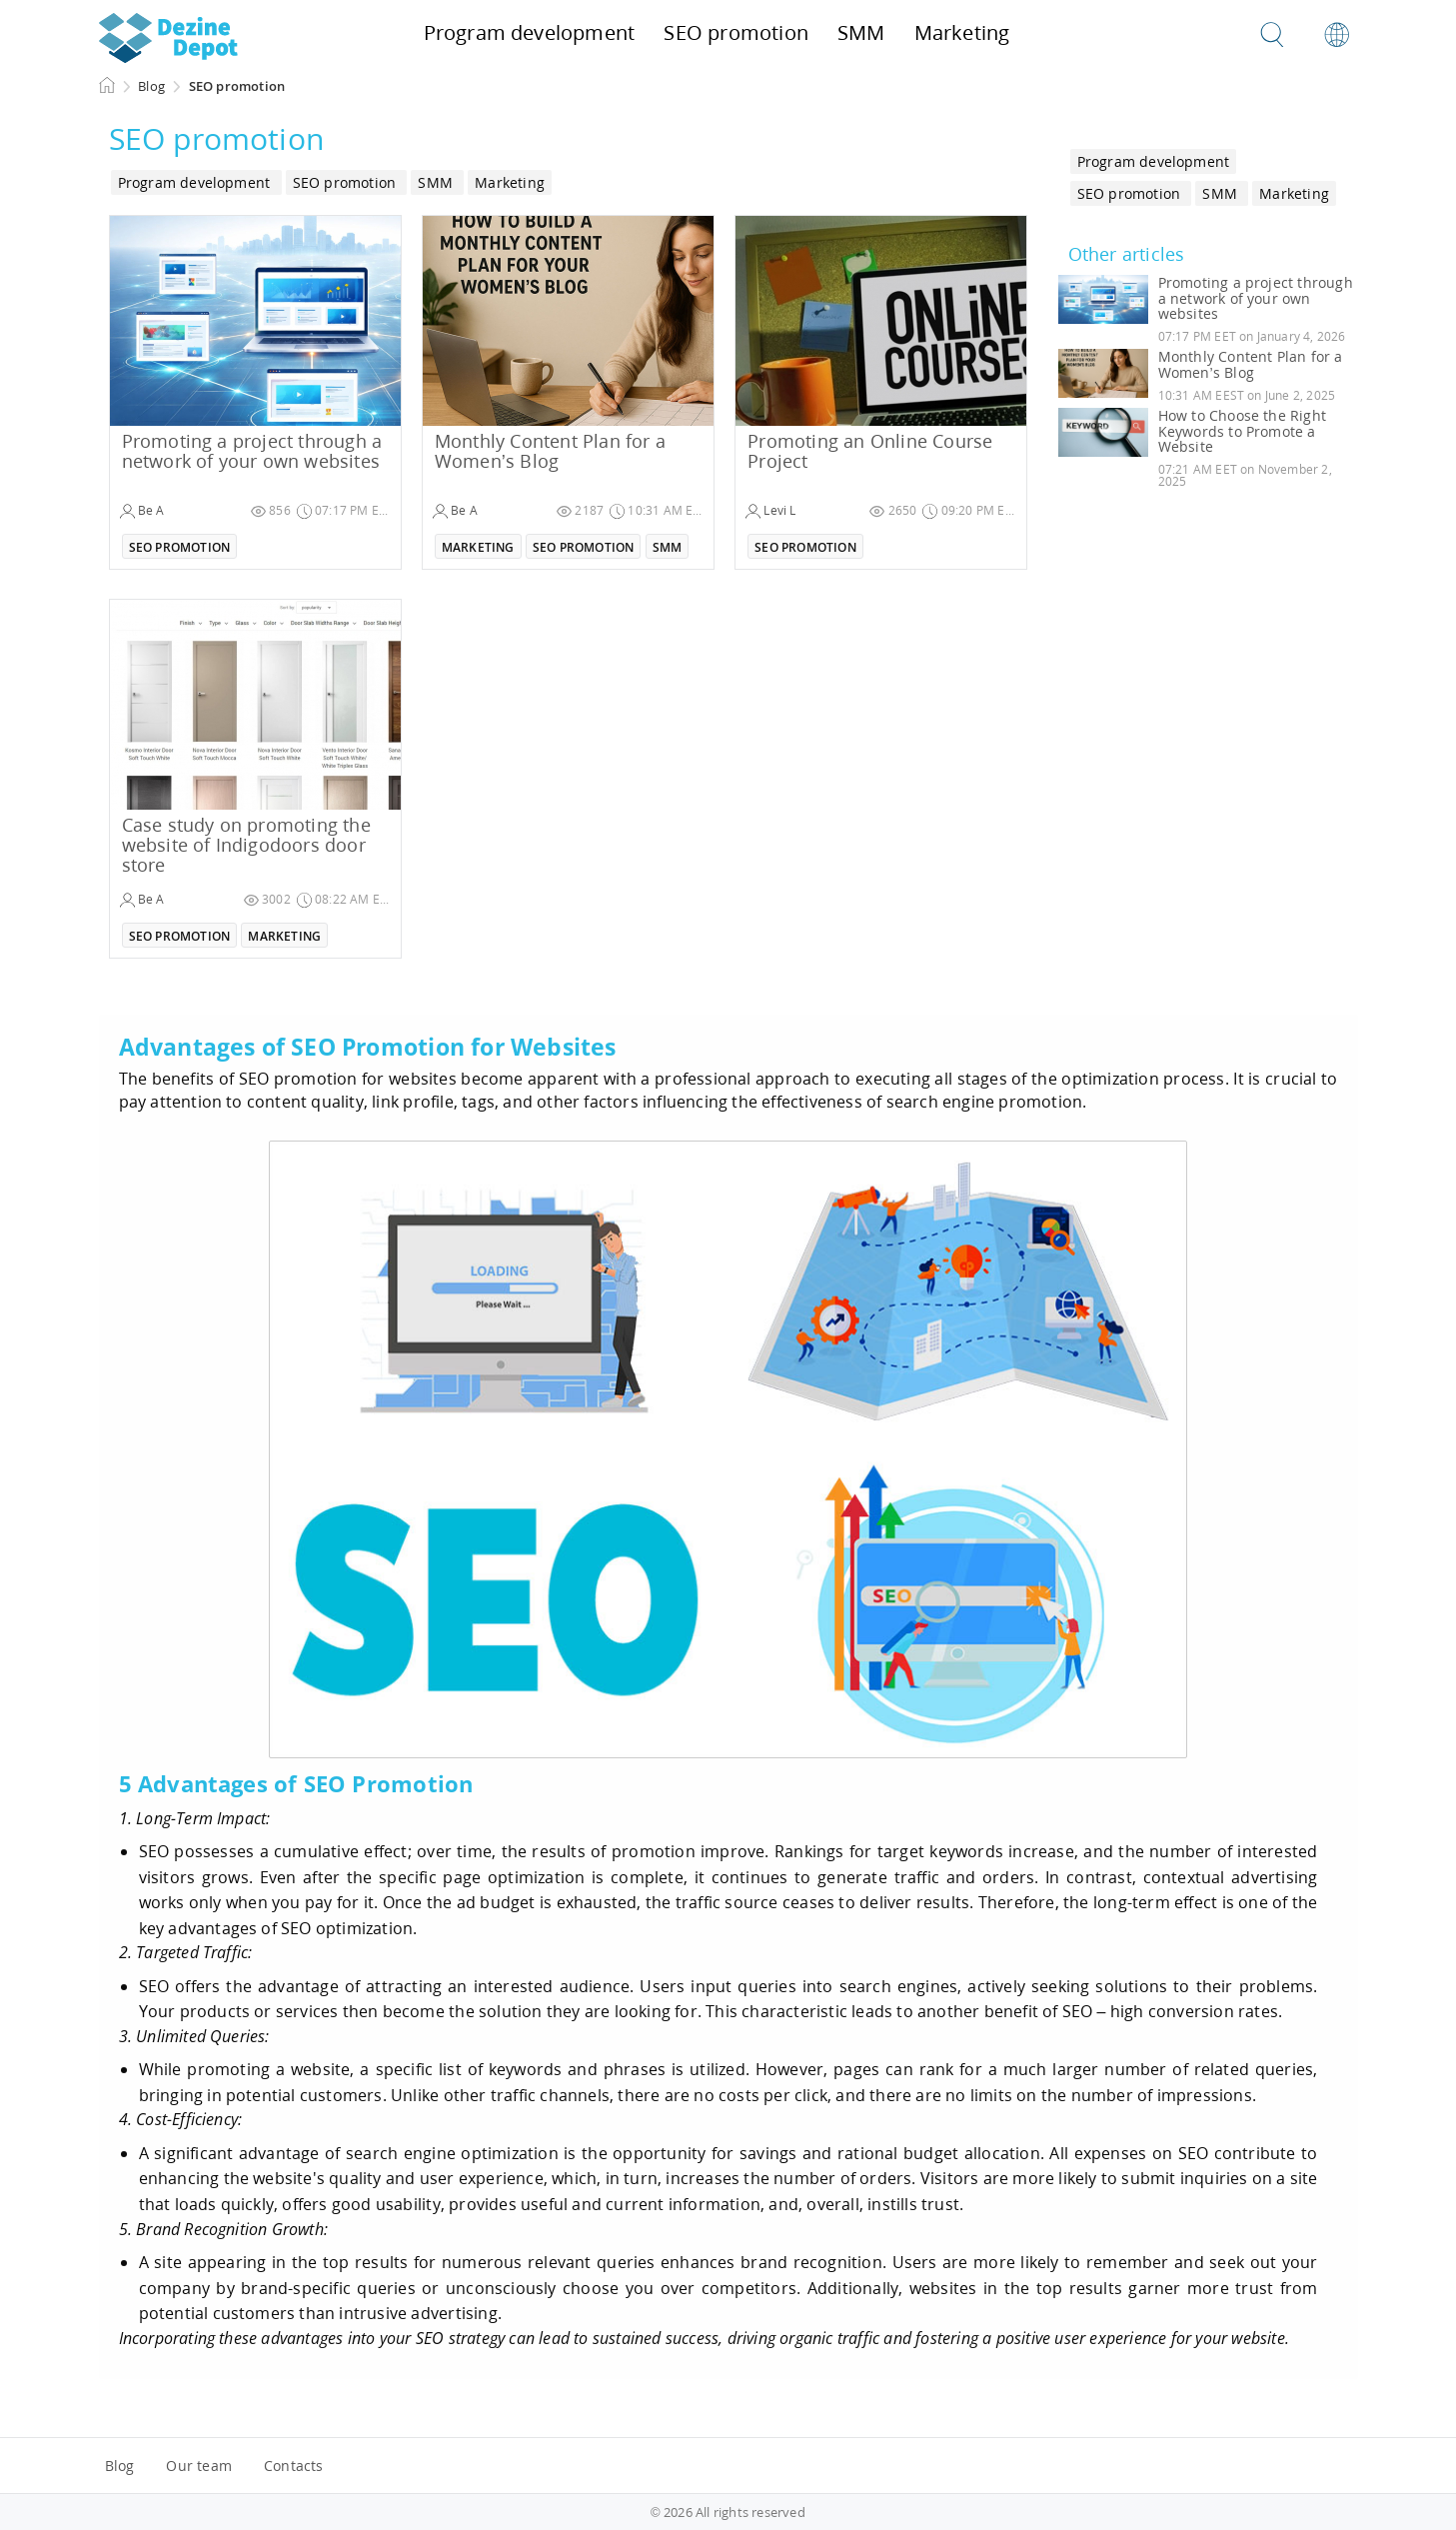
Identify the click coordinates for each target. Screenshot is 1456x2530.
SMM (668, 547)
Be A (142, 510)
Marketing (478, 547)
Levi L (770, 510)
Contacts (294, 2465)
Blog (120, 2465)
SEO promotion (180, 547)
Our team (199, 2465)
